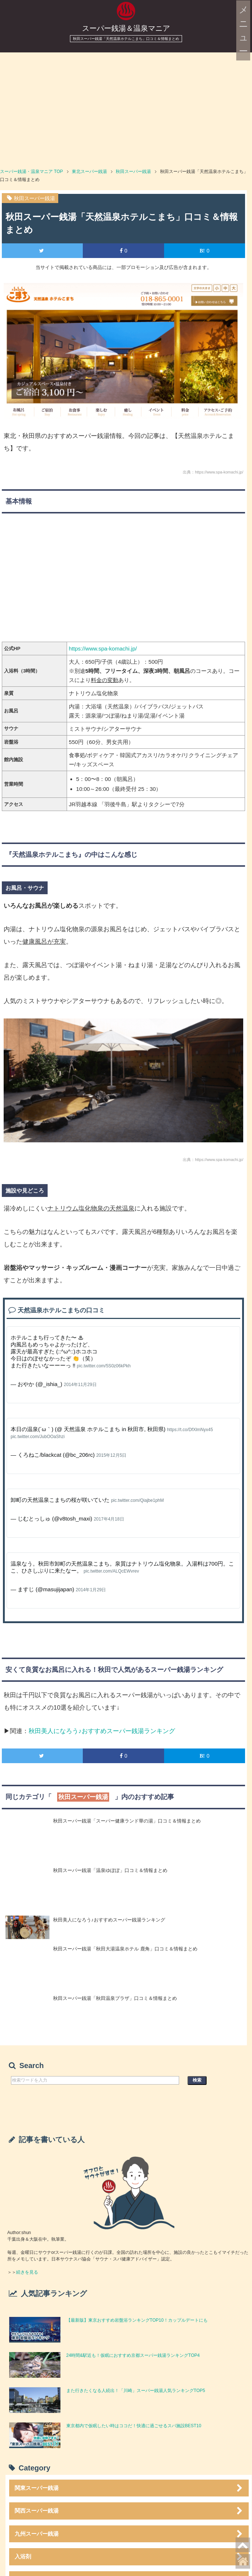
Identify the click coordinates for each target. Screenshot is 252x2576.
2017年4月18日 (109, 1519)
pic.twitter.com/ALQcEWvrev (111, 1571)
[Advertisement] (126, 107)
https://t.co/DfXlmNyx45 (190, 1429)
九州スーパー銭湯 (130, 2534)
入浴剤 (130, 2557)
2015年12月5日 (111, 1455)
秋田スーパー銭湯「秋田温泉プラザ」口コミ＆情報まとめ (115, 1998)
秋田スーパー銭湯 (34, 198)
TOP (31, 171)
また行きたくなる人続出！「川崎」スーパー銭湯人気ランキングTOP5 (138, 2390)
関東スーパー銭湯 (130, 2488)
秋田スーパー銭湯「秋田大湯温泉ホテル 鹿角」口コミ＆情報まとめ (125, 1949)
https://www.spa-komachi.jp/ (103, 648)
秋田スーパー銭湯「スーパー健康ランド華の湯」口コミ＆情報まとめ (127, 1821)
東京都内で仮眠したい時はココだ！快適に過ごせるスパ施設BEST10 (133, 2425)
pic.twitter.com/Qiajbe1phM (137, 1500)
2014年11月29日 (80, 1384)
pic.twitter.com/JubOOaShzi (37, 1436)
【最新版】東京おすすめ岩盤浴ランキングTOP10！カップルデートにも (137, 2320)
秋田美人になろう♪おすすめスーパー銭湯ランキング (102, 1731)
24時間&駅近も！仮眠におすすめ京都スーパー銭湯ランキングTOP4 (133, 2355)
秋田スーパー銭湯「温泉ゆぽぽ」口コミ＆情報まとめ (110, 1870)
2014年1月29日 (91, 1589)
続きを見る (27, 2272)
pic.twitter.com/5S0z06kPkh (104, 1365)
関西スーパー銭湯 (130, 2511)
